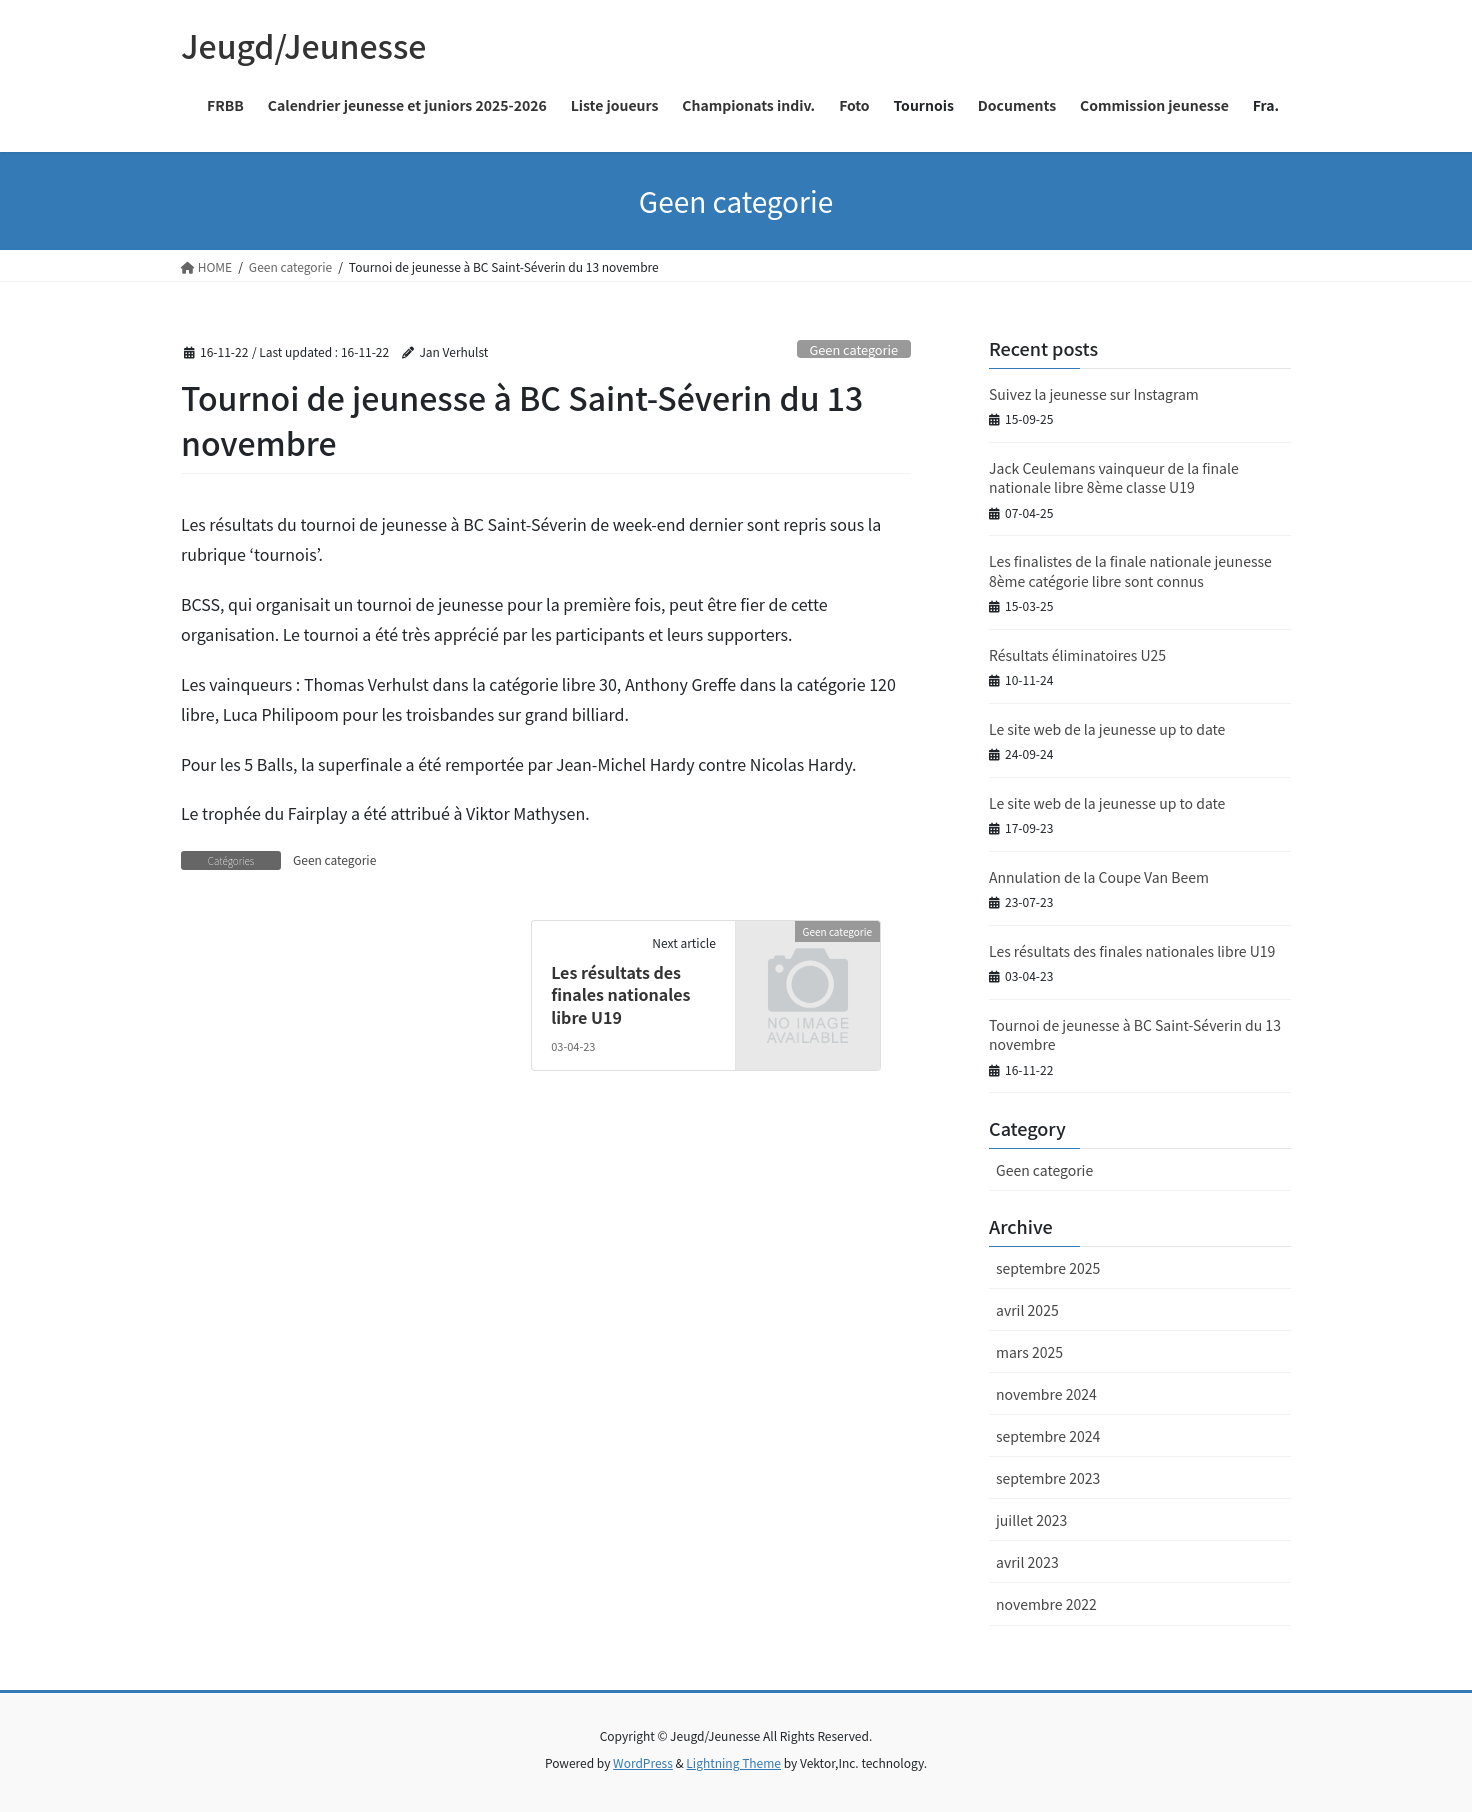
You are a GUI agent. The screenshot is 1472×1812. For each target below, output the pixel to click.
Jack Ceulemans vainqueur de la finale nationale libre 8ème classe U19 (1114, 478)
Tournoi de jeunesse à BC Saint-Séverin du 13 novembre (1135, 1035)
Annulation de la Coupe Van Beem (1099, 877)
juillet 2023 (1031, 1520)
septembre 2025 (1048, 1268)
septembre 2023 (1048, 1478)
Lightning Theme (733, 1762)
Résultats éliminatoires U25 (1077, 655)
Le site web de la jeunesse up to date (1107, 729)
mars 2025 (1029, 1352)
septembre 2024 (1048, 1436)
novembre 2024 (1046, 1394)
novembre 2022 (1046, 1604)
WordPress (643, 1762)
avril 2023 (1027, 1562)
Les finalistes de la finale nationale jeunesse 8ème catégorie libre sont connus (1130, 571)
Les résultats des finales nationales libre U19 (620, 994)
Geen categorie (853, 349)
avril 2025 (1027, 1310)
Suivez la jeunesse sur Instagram (1094, 394)
